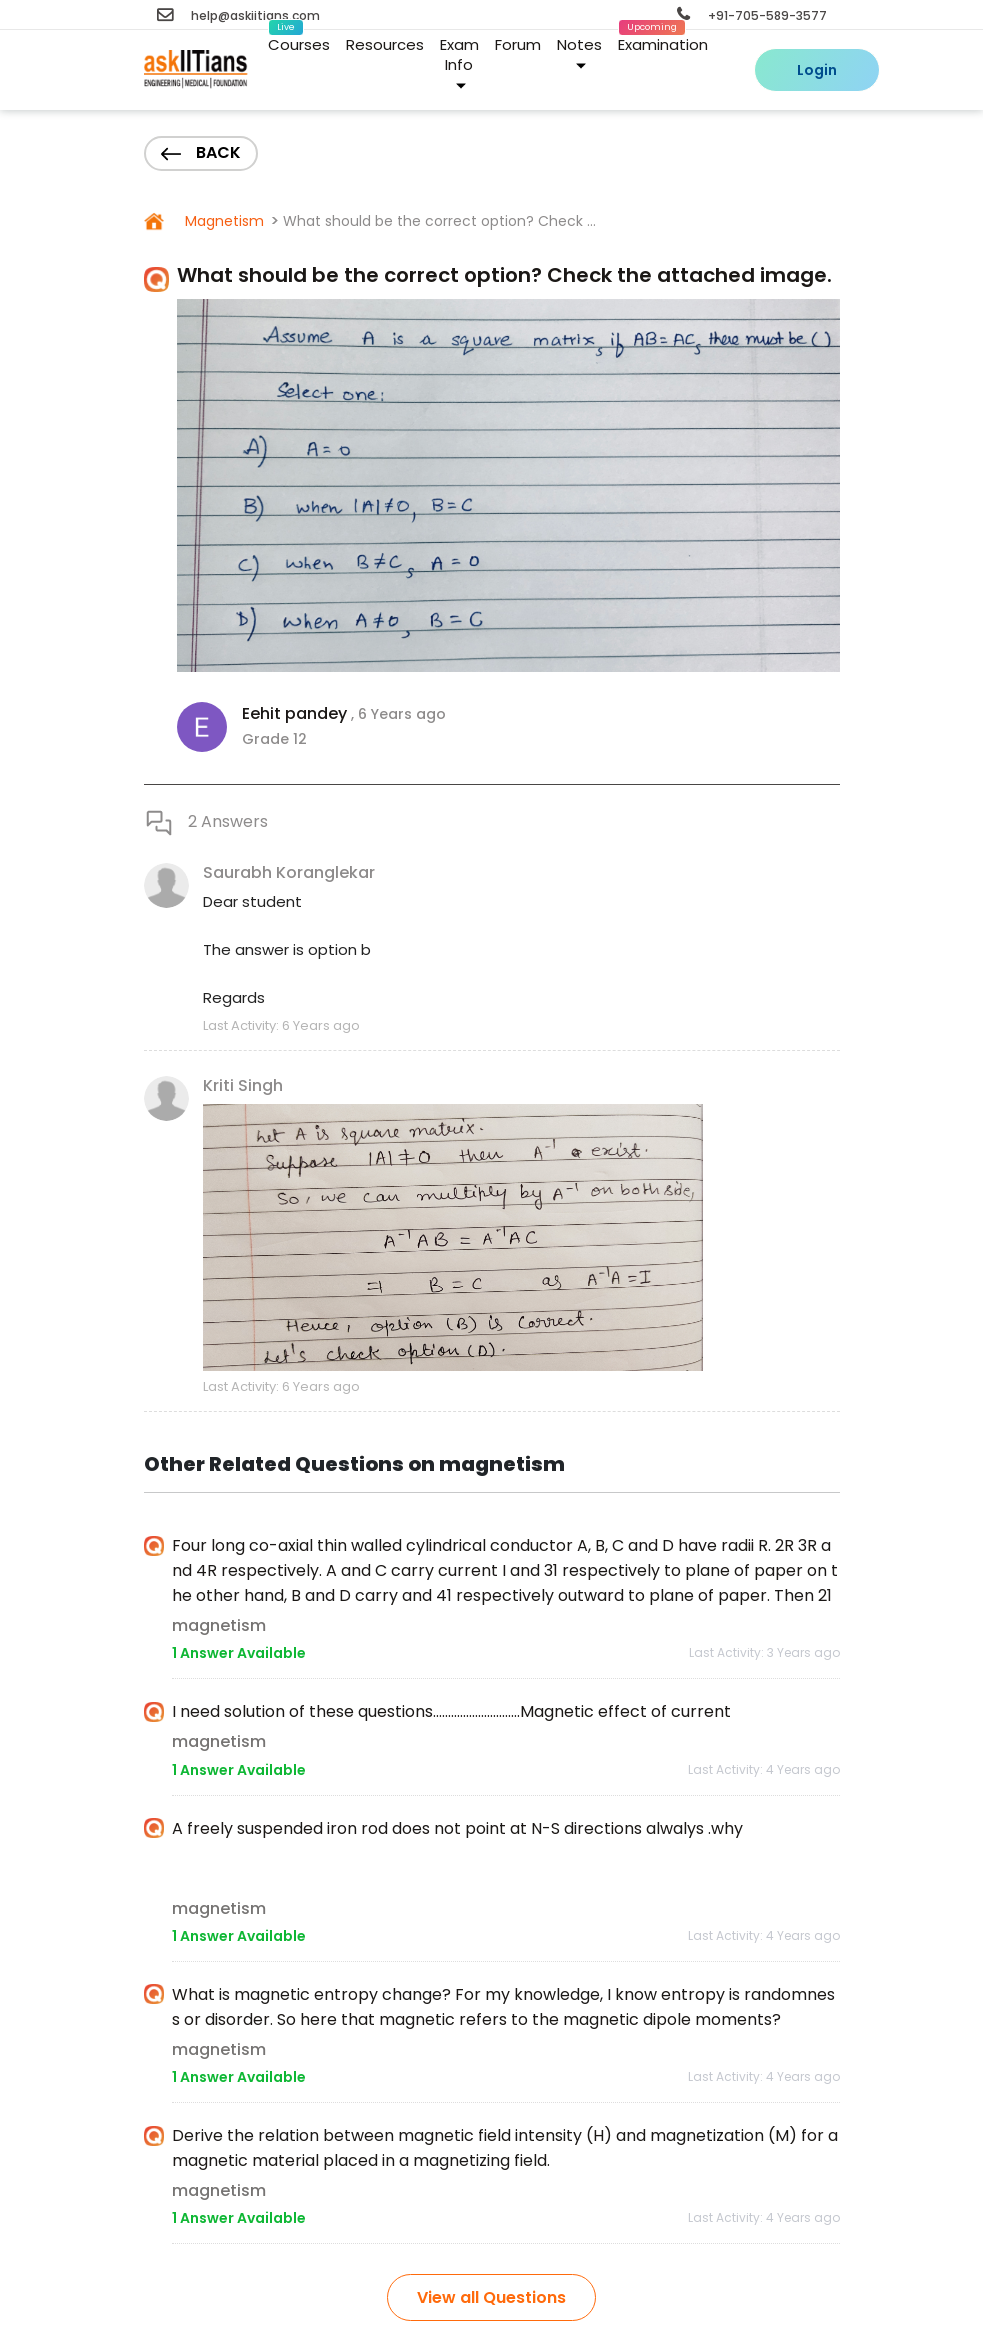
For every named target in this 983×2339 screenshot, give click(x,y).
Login (817, 70)
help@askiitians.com (238, 15)
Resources (385, 44)
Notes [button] (579, 52)
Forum (518, 44)
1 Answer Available (239, 1653)
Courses (299, 41)
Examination (663, 41)
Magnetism (222, 221)
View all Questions (491, 2297)
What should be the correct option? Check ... (439, 221)
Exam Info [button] (459, 62)
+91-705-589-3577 (752, 15)
